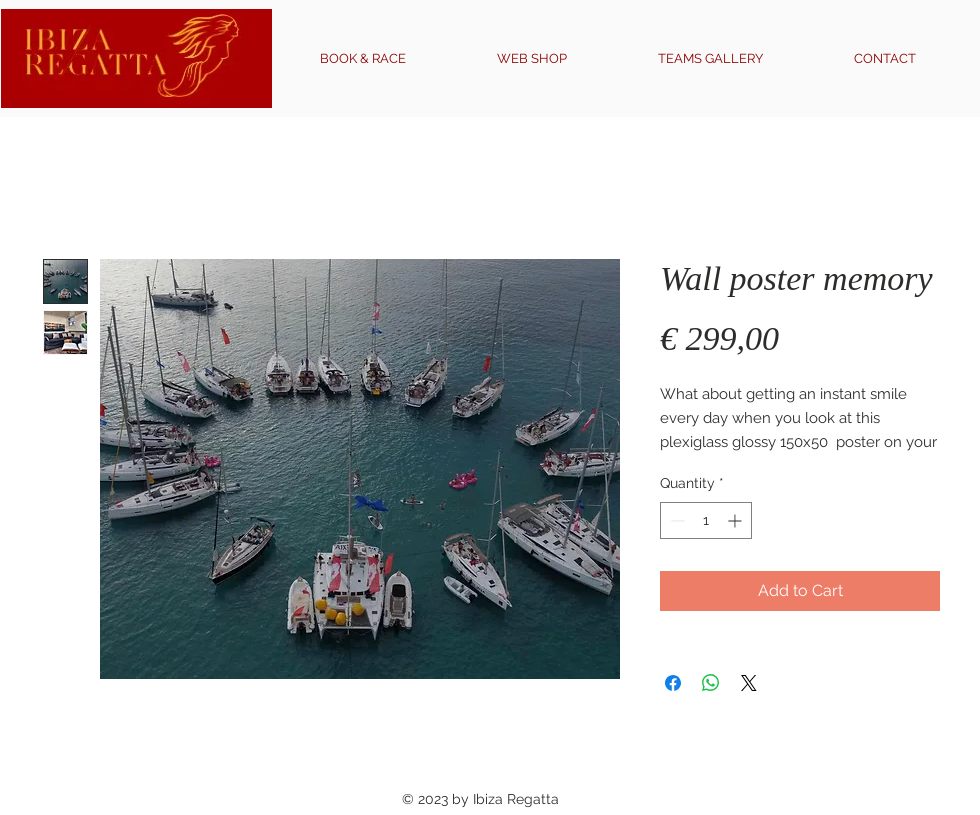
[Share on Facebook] (673, 683)
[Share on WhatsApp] (711, 683)
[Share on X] (749, 683)
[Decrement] (675, 520)
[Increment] (736, 520)
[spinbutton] (706, 520)
